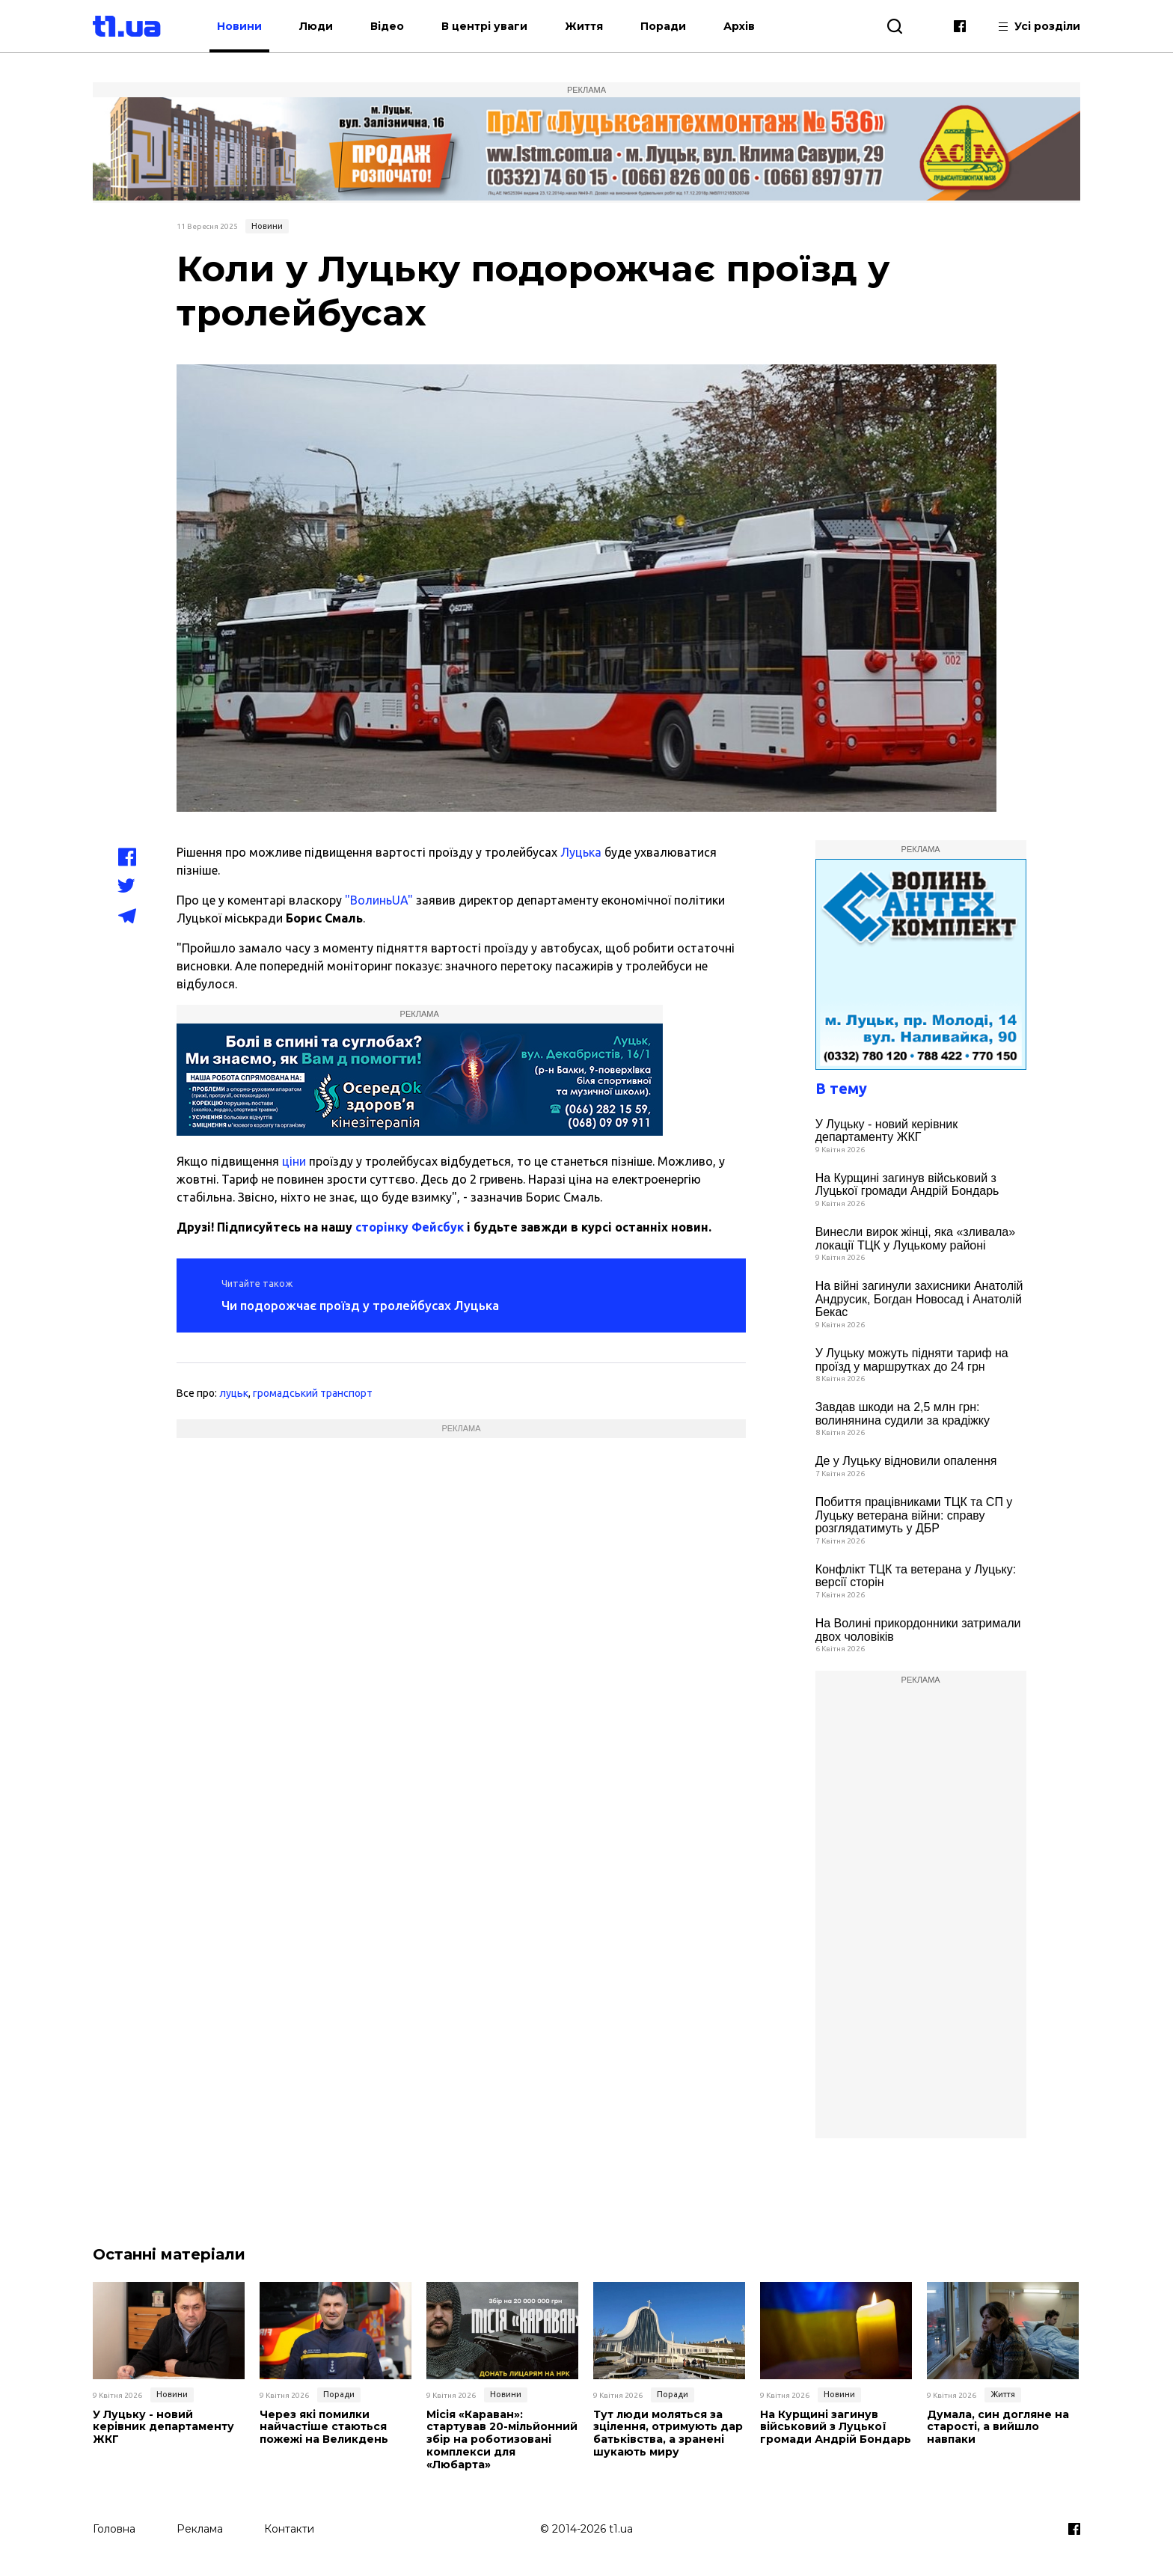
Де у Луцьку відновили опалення (906, 1460)
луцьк (233, 1393)
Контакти (289, 2529)
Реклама (200, 2529)
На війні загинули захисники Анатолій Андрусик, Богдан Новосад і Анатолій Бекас (919, 1298)
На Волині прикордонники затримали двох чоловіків (918, 1630)
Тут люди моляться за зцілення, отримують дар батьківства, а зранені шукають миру (668, 2433)
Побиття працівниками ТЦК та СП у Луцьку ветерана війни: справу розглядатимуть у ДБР (914, 1515)
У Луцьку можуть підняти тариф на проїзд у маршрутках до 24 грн (911, 1360)
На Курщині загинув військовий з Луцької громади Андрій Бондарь (907, 1185)
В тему (841, 1088)
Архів (739, 26)
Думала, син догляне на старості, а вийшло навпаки (998, 2427)
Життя (584, 26)
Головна (114, 2529)
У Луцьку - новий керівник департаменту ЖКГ (886, 1131)
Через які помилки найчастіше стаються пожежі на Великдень (324, 2427)
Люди (316, 26)
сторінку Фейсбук (409, 1227)
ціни (294, 1161)
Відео (387, 26)
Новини (239, 26)
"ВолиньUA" (379, 900)
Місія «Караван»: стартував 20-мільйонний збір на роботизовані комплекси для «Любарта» (502, 2439)
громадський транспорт (313, 1393)
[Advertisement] (461, 1494)
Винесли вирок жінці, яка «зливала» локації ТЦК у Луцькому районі (915, 1239)
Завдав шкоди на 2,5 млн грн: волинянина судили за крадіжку (902, 1414)
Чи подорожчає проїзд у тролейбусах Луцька (360, 1305)
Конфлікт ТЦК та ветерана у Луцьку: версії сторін (916, 1576)
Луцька (580, 852)
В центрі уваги (484, 26)
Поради (663, 26)
